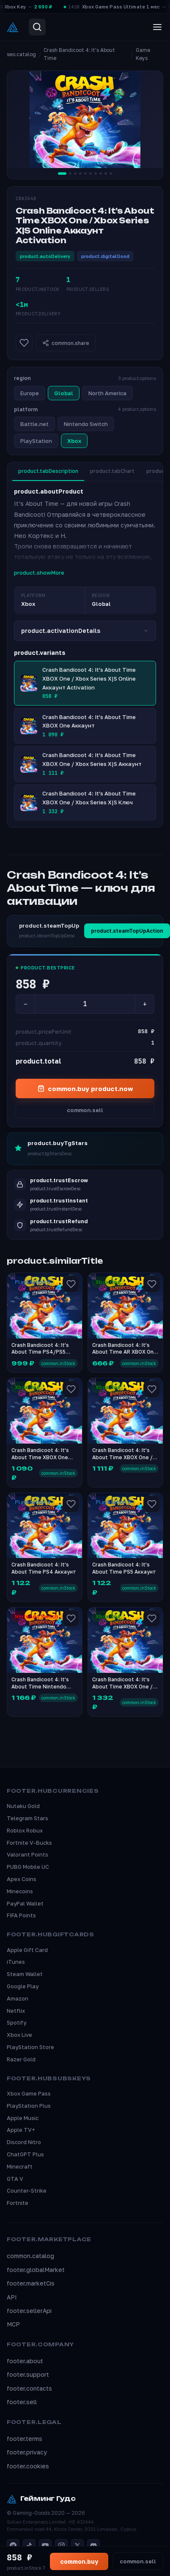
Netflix (16, 2010)
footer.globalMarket (36, 2269)
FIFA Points (21, 1915)
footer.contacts (29, 2388)
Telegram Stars (27, 1818)
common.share (65, 342)
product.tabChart (112, 471)
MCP (13, 2324)
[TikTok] (29, 2545)
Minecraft (20, 2166)
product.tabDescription (48, 471)
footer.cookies (28, 2466)
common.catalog (30, 2255)
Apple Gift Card (27, 1949)
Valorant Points (27, 1854)
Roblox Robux (25, 1830)
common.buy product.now (85, 1088)
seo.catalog (21, 54)
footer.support (28, 2374)
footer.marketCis (31, 2283)
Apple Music (22, 2118)
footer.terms (24, 2438)
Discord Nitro (24, 2142)
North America (107, 393)
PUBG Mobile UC (28, 1866)
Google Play (22, 1986)
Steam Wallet (25, 1974)
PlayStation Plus (29, 2105)
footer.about (25, 2360)
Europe (29, 393)
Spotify (16, 2022)
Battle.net (34, 424)
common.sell (85, 1110)
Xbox (74, 440)
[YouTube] (45, 2545)
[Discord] (93, 2545)
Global (63, 393)
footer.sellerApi (29, 2310)
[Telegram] (13, 2545)
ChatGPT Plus (25, 2154)
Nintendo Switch (86, 424)
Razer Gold (21, 2059)
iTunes (16, 1961)
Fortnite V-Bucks (29, 1842)
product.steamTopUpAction (127, 931)
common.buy (79, 2561)
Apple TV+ (21, 2129)
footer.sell (22, 2401)
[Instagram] (61, 2545)
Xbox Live (19, 2034)
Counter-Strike (27, 2190)
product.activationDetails (85, 630)
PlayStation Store (30, 2047)
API (12, 2297)
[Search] (37, 27)
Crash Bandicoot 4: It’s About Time (79, 54)
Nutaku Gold (23, 1805)
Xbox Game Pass (29, 2093)
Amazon (17, 1998)
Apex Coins (21, 1879)
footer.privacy (27, 2452)
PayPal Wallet (25, 1903)
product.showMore (39, 572)
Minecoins (20, 1891)
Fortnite (17, 2202)
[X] (77, 2545)
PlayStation (36, 440)
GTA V (15, 2178)
